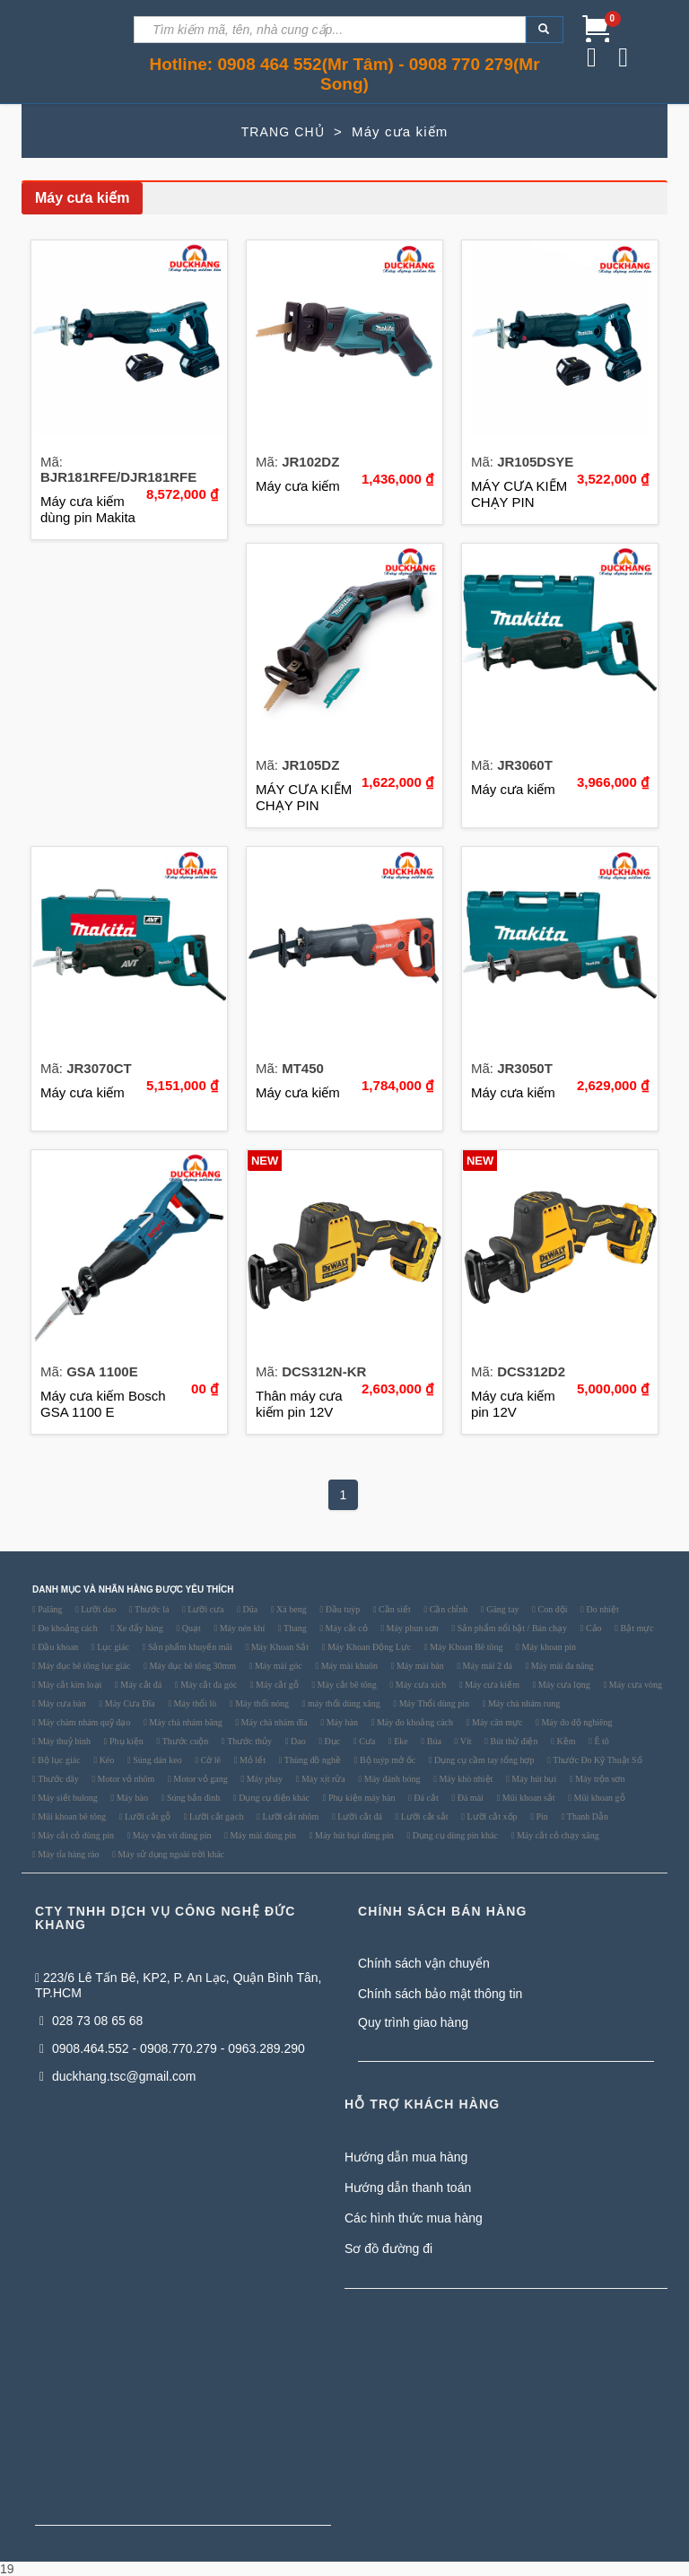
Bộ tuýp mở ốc (386, 1760)
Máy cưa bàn (61, 1703)
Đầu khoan (57, 1647)
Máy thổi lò (193, 1703)
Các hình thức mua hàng (413, 2218)
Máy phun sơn (411, 1628)
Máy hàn (341, 1722)
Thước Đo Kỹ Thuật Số (596, 1760)
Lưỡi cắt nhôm (289, 1816)
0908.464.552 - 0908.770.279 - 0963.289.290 (172, 2048)
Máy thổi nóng (261, 1703)
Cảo (592, 1628)
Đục (331, 1741)
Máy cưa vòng (634, 1685)
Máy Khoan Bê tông (465, 1647)
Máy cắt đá (140, 1685)
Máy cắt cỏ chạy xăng (556, 1835)
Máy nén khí (241, 1628)
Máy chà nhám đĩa (273, 1722)
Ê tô (600, 1741)
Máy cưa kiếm (491, 1685)
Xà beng (291, 1609)
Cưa (366, 1741)
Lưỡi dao (97, 1609)
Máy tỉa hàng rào (68, 1854)
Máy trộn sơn (599, 1779)
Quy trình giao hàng (413, 2022)
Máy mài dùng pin (262, 1835)
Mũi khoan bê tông (71, 1816)
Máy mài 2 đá (486, 1666)
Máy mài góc (276, 1666)
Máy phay (263, 1779)
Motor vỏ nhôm (124, 1779)
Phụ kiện (125, 1741)
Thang (294, 1628)
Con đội (551, 1609)
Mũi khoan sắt (527, 1798)
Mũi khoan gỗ (598, 1798)
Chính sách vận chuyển (424, 1963)
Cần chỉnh (447, 1609)
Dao (296, 1741)
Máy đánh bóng (391, 1779)
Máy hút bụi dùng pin (353, 1835)
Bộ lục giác (58, 1760)
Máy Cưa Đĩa (128, 1703)
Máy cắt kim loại (69, 1685)
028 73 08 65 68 (91, 2020)
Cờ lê (209, 1760)
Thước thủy (248, 1741)
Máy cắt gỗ (276, 1685)
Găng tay (501, 1609)
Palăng (49, 1609)
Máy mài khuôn (348, 1666)
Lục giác (112, 1647)
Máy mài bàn (418, 1666)
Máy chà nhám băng (184, 1722)
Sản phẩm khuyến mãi (188, 1647)
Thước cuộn (184, 1741)
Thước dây (57, 1779)
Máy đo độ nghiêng (576, 1722)
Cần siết (394, 1609)
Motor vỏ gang (199, 1779)
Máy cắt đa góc (208, 1685)
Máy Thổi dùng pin (433, 1703)
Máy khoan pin (547, 1647)
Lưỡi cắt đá (359, 1816)
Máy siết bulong (67, 1798)
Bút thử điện (513, 1741)
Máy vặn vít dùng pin (170, 1835)
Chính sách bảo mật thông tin (440, 1994)
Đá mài (469, 1798)
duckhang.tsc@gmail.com (117, 2076)
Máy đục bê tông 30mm (191, 1666)
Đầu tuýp (341, 1609)
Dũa (248, 1609)
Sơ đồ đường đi (388, 2248)
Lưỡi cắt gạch (215, 1816)
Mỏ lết (251, 1760)
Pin (541, 1816)
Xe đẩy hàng (138, 1628)
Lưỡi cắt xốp (491, 1816)
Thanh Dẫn (586, 1816)
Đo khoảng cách (67, 1628)
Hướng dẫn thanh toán (407, 2187)
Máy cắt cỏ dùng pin (75, 1835)
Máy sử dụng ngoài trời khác (170, 1854)
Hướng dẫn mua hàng (405, 2157)
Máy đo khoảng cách (413, 1722)
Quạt (190, 1628)
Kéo (105, 1760)
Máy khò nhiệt (465, 1779)
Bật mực (636, 1628)
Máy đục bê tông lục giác (83, 1666)
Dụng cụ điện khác (273, 1798)
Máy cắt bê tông (346, 1685)
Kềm (565, 1741)
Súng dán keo (156, 1760)
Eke (400, 1741)
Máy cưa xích (419, 1685)
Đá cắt (425, 1798)
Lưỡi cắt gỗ (146, 1816)
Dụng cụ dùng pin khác (454, 1835)
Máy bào (131, 1798)
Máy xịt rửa (321, 1779)
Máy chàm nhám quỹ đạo (83, 1722)
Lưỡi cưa (205, 1609)
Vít (464, 1741)
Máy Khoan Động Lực (368, 1647)
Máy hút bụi (533, 1779)
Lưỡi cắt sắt (423, 1816)
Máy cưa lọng (563, 1685)
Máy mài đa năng (560, 1666)
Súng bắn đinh (192, 1798)
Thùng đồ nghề (311, 1760)
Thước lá (151, 1609)
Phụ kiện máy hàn (360, 1798)
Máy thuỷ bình (63, 1741)
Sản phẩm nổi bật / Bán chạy (511, 1628)
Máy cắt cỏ (345, 1628)
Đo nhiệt (601, 1609)
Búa (432, 1741)
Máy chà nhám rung (522, 1703)
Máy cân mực (496, 1722)
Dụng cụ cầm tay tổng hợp (483, 1760)
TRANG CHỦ (283, 132)
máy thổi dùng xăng (343, 1703)
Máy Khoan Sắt (279, 1647)
